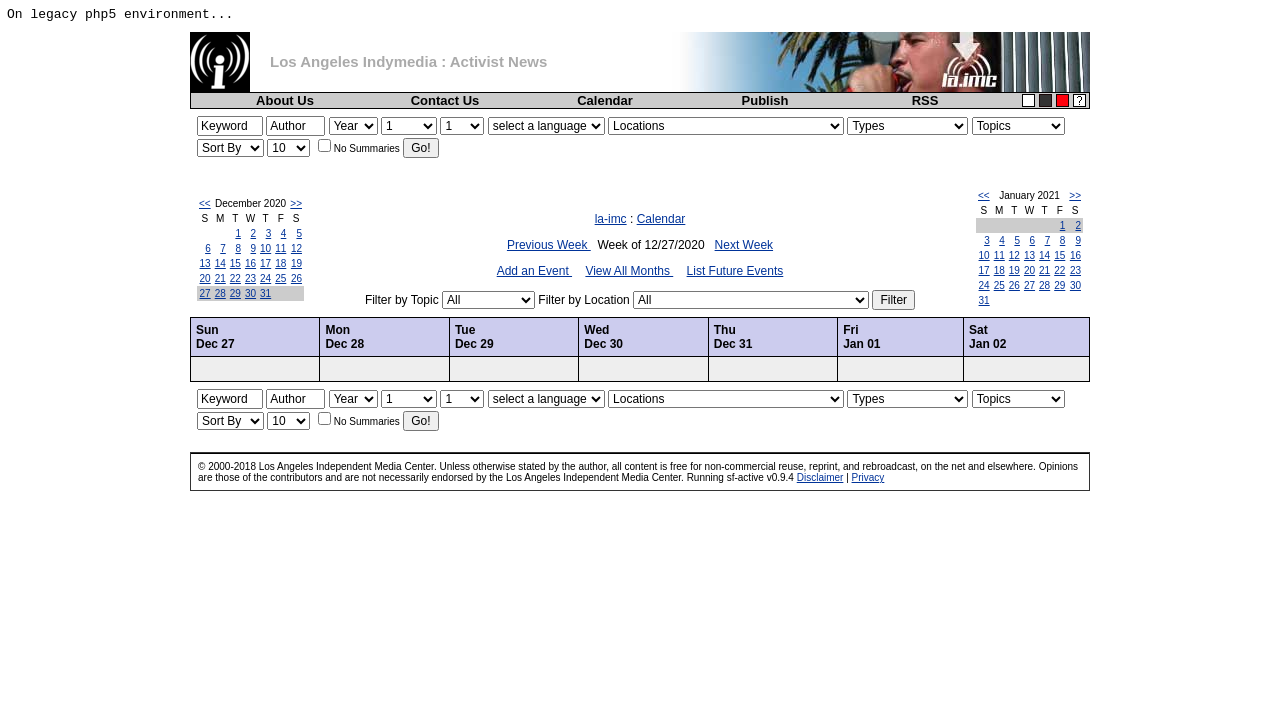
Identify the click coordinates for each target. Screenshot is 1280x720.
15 (235, 263)
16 (250, 263)
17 (265, 263)
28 (220, 293)
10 (265, 248)
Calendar (605, 100)
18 (280, 263)
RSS (925, 100)
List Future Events (735, 271)
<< (205, 203)
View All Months (629, 271)
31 (265, 293)
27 (205, 293)
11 (280, 248)
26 (296, 278)
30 (250, 293)
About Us (285, 100)
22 (235, 278)
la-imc (611, 219)
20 (205, 278)
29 (235, 293)
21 (220, 278)
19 (296, 263)
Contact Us (445, 100)
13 (205, 263)
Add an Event (534, 271)
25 (280, 278)
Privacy (868, 477)
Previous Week (549, 245)
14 (220, 263)
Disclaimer (820, 477)
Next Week (744, 245)
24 (265, 278)
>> (296, 203)
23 (250, 278)
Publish (765, 100)
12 (296, 248)
